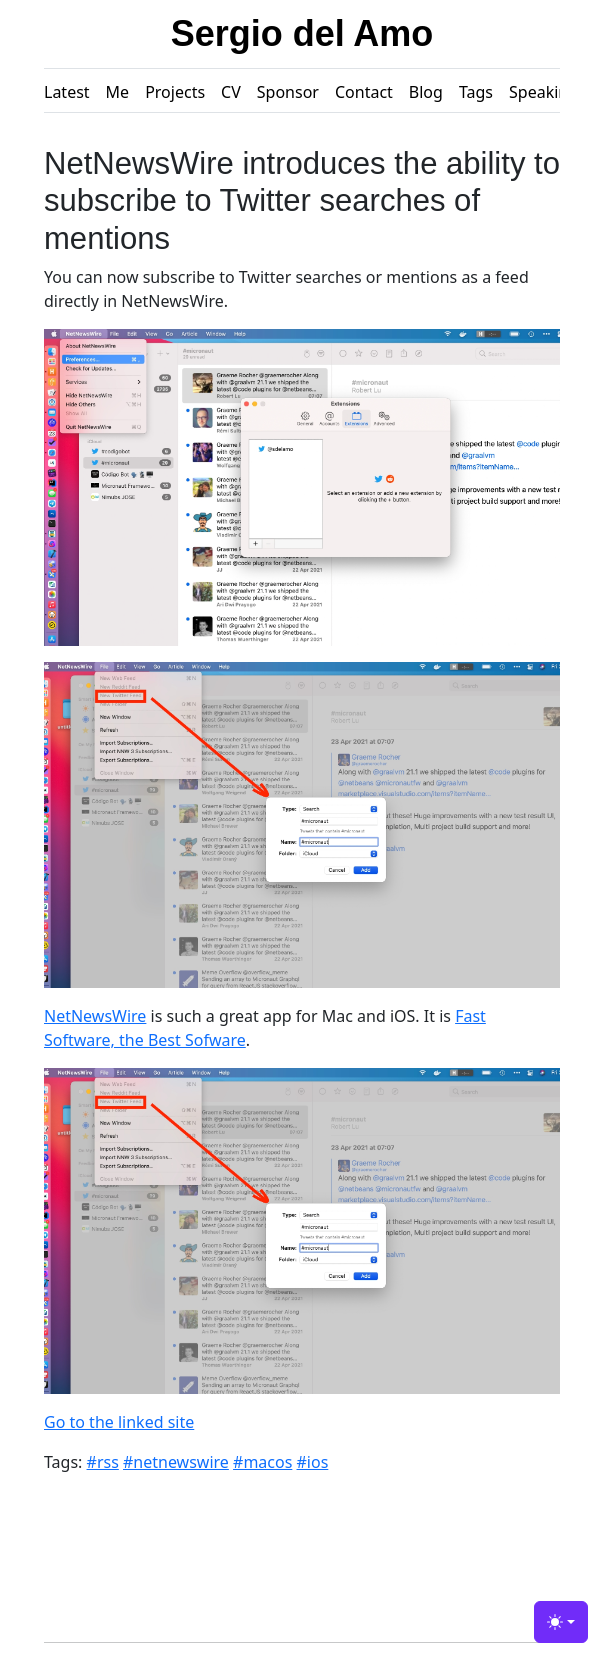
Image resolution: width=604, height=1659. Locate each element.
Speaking (543, 92)
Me (118, 92)
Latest (67, 92)
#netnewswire (176, 1462)
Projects (175, 92)
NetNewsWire (95, 1016)
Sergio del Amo (302, 33)
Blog (426, 92)
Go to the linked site (119, 1422)
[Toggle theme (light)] (561, 1622)
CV (231, 92)
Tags (476, 92)
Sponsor (288, 92)
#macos (262, 1462)
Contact (364, 92)
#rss (103, 1462)
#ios (313, 1462)
